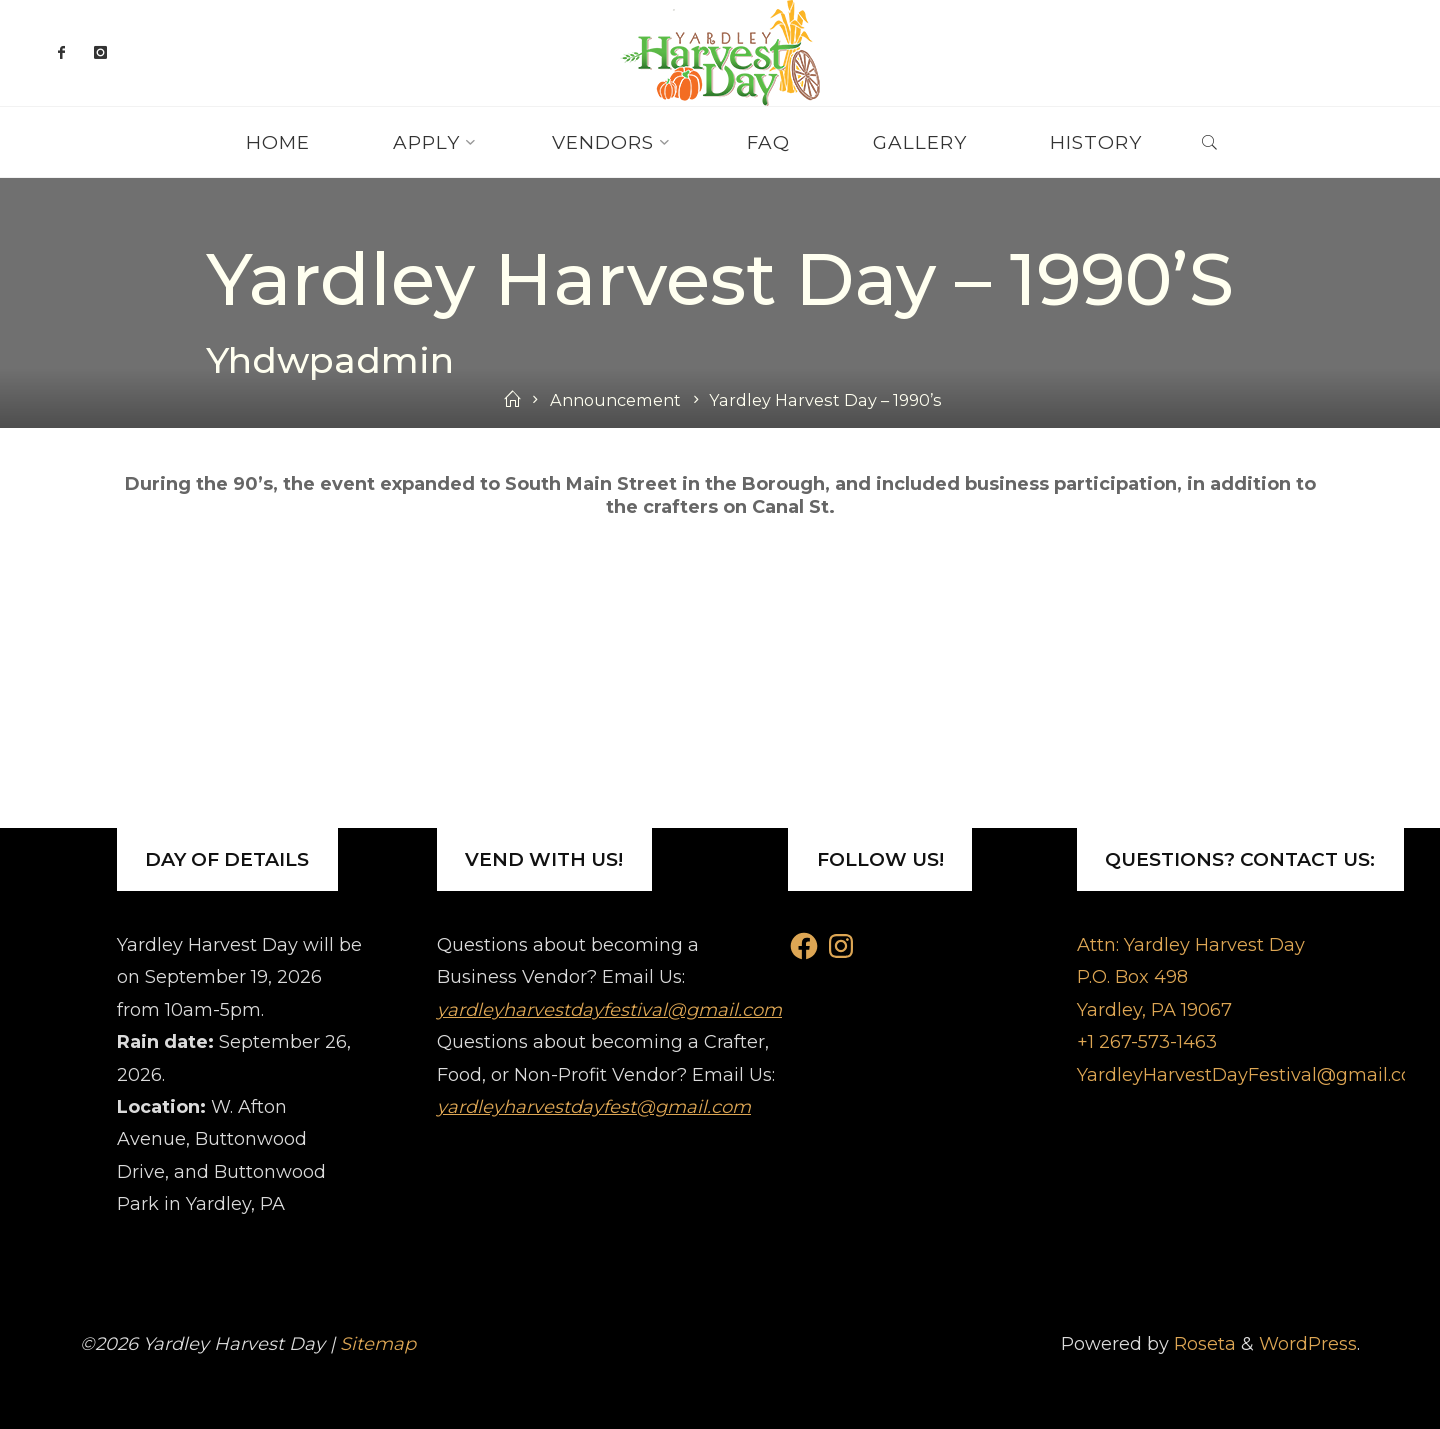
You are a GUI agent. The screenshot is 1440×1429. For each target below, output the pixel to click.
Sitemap (378, 1344)
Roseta (1202, 1344)
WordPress (1308, 1344)
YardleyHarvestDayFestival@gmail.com (1254, 1075)
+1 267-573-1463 (1147, 1042)
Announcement (615, 400)
